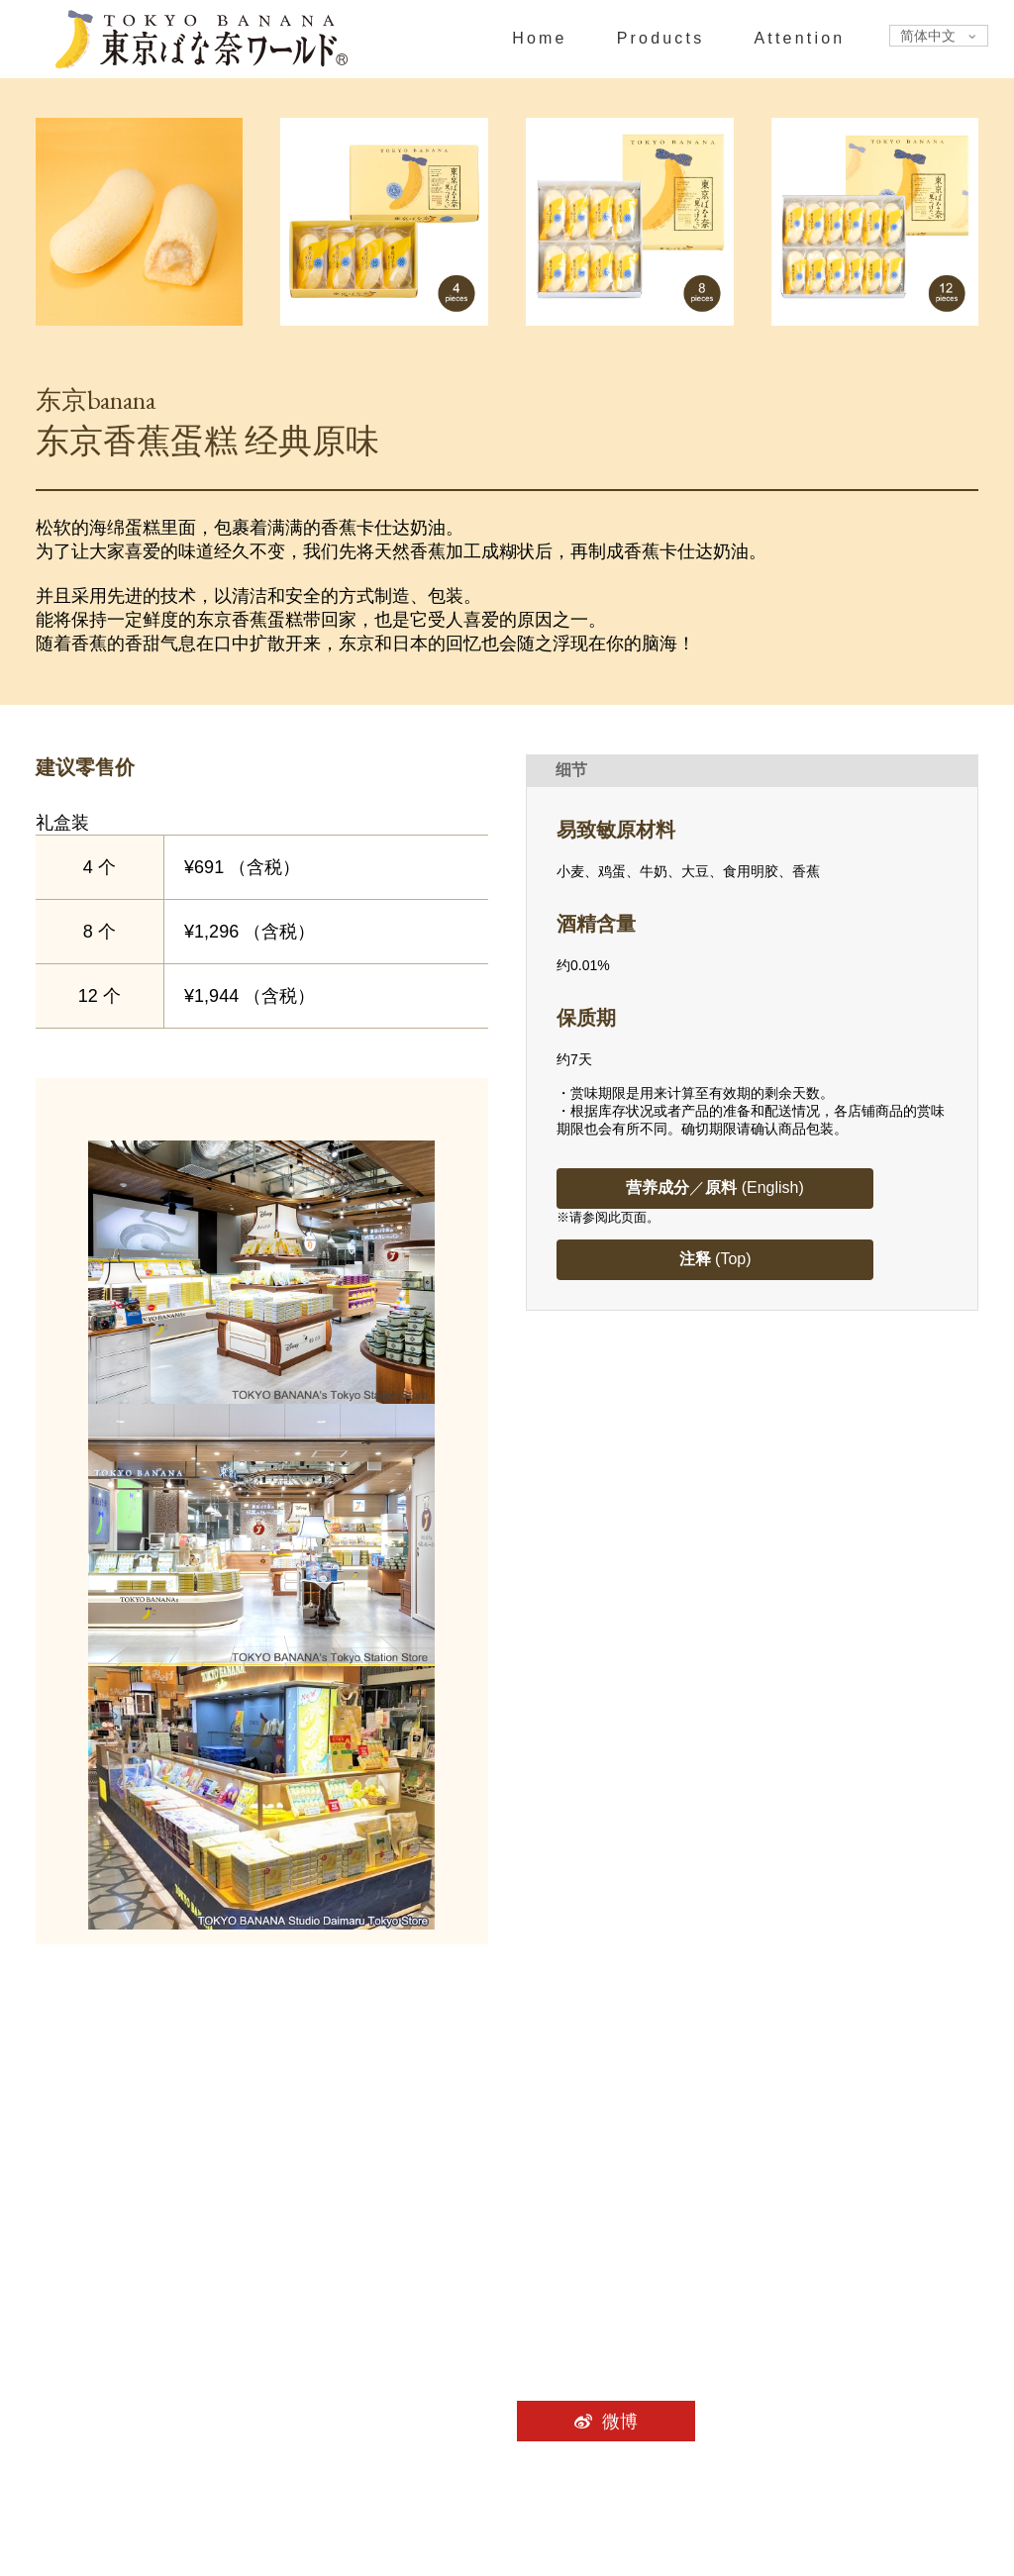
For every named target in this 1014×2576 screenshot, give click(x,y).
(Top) (715, 1258)
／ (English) (715, 1187)
